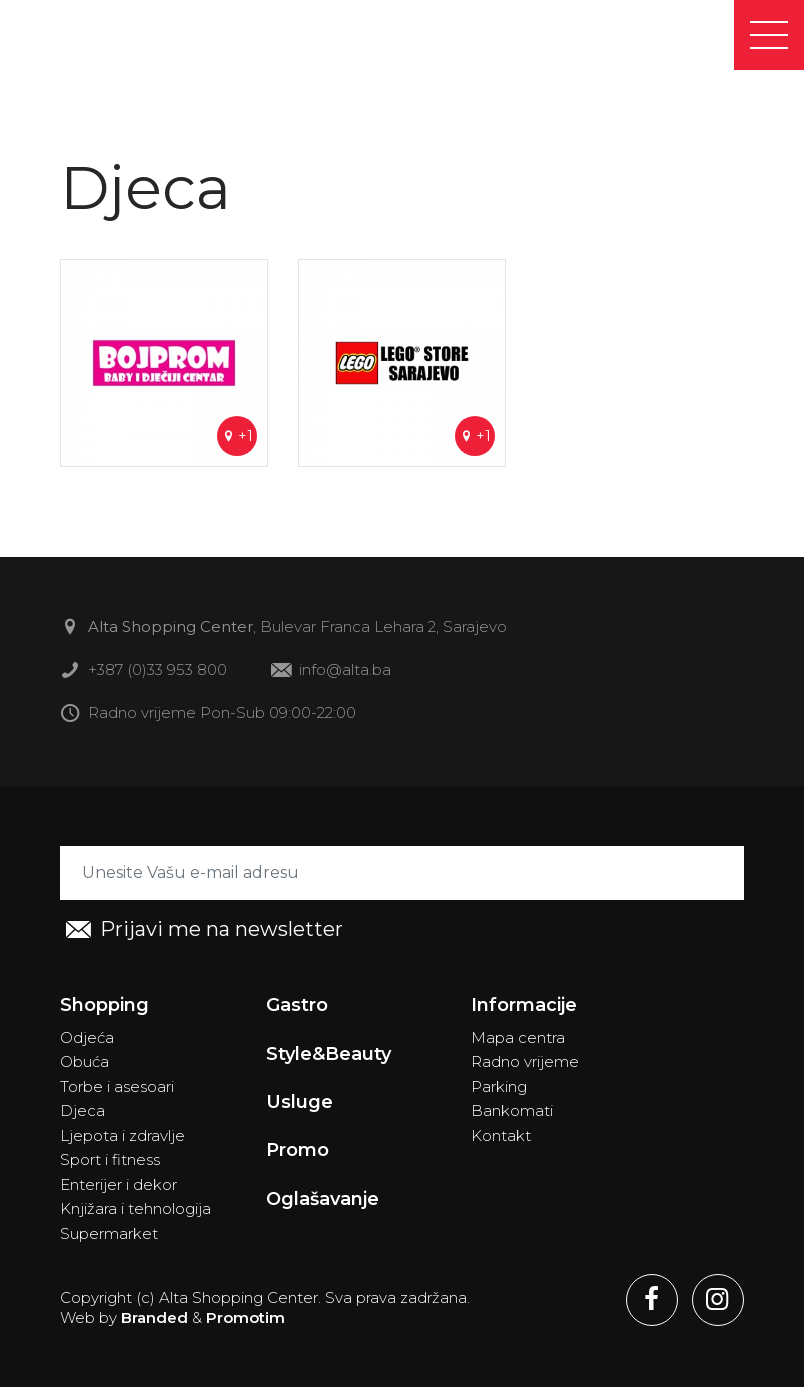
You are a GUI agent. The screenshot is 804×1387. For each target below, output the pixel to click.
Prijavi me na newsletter (204, 930)
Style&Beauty (328, 1054)
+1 (237, 436)
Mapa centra (518, 1037)
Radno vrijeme (525, 1061)
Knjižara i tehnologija (135, 1208)
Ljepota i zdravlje (122, 1135)
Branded (154, 1317)
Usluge (299, 1102)
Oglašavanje (322, 1199)
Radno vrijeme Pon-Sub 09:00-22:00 (208, 714)
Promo (297, 1150)
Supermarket (109, 1233)
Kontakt (501, 1135)
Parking (499, 1086)
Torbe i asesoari (117, 1086)
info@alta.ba (331, 671)
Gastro (297, 1005)
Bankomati (512, 1110)
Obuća (84, 1061)
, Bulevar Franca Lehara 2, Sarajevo (283, 628)
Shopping (104, 1005)
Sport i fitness (110, 1159)
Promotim (245, 1317)
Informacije (524, 1005)
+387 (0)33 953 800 (143, 671)
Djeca (82, 1110)
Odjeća (87, 1037)
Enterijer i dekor (118, 1184)
